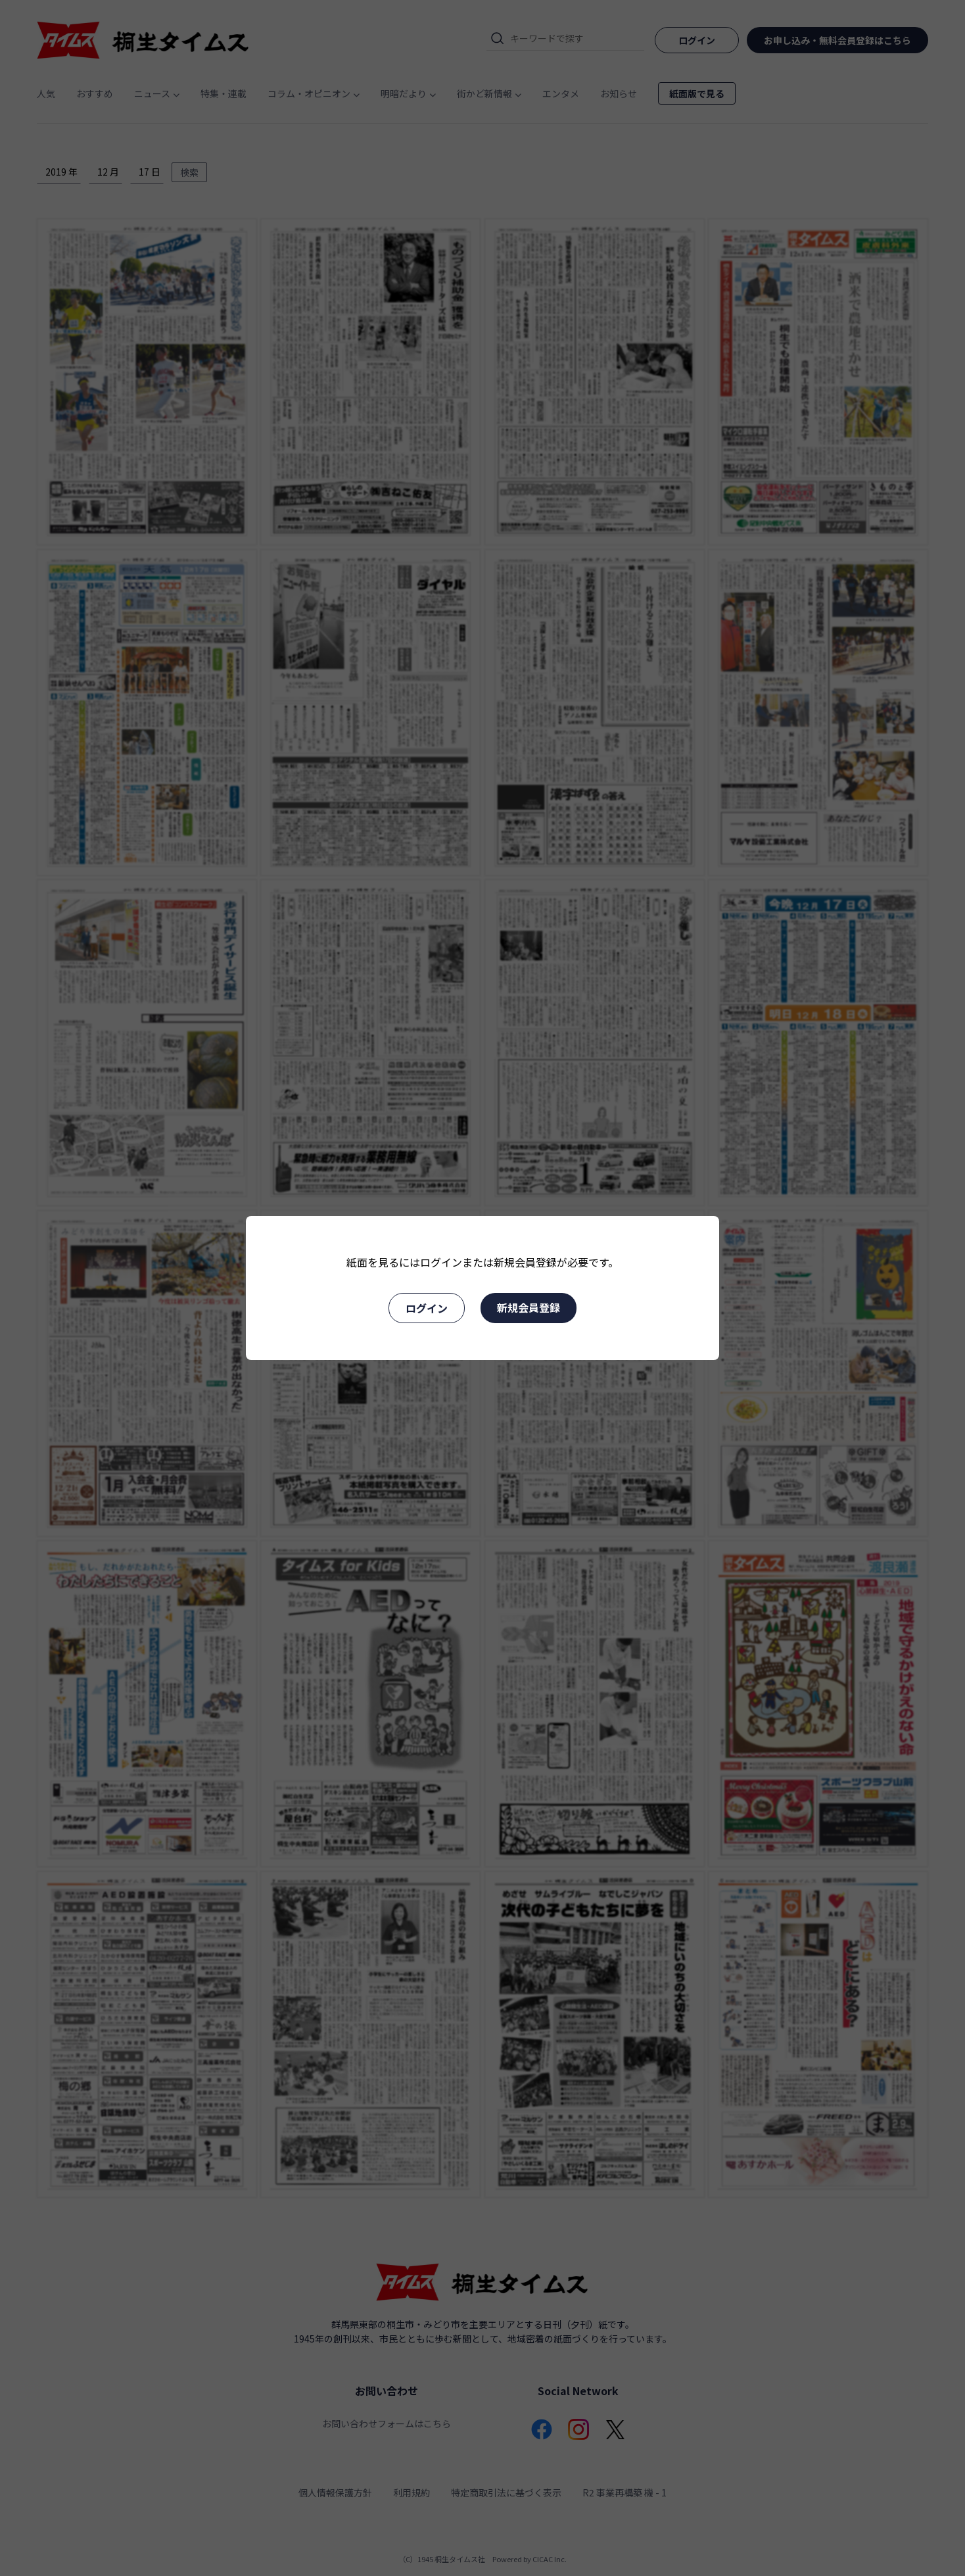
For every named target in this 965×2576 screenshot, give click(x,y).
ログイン (427, 1308)
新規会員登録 (528, 1307)
